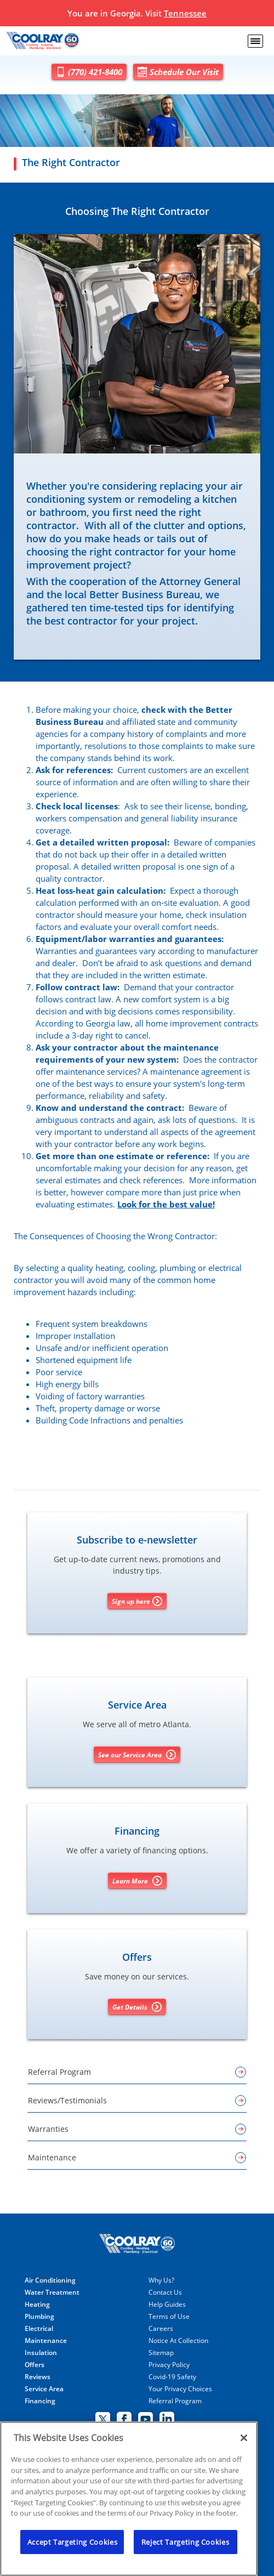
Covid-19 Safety (172, 2377)
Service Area (44, 2389)
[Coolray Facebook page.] (124, 2420)
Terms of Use (169, 2316)
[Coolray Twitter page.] (102, 2420)
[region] (129, 2498)
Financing (40, 2401)
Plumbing (39, 2316)
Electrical (39, 2329)
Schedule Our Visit (178, 71)
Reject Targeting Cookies (185, 2542)
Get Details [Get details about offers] (137, 2007)
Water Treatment (52, 2292)
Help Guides (167, 2304)
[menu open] (255, 41)
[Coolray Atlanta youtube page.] (145, 2420)
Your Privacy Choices (180, 2389)
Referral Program (175, 2401)
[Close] (244, 2438)
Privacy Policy (169, 2365)
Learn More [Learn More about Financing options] (137, 1881)
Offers (34, 2365)
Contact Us (165, 2292)
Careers (161, 2329)
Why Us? (161, 2280)
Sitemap (161, 2353)
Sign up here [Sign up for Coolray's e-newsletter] (137, 1601)
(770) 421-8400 (89, 71)
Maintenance (46, 2341)
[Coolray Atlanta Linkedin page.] (166, 2420)
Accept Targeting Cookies (72, 2542)
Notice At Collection (178, 2341)
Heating (37, 2304)
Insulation (41, 2353)
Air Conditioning (50, 2280)
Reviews (37, 2377)
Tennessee (185, 13)
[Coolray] (44, 41)
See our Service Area (137, 1755)
